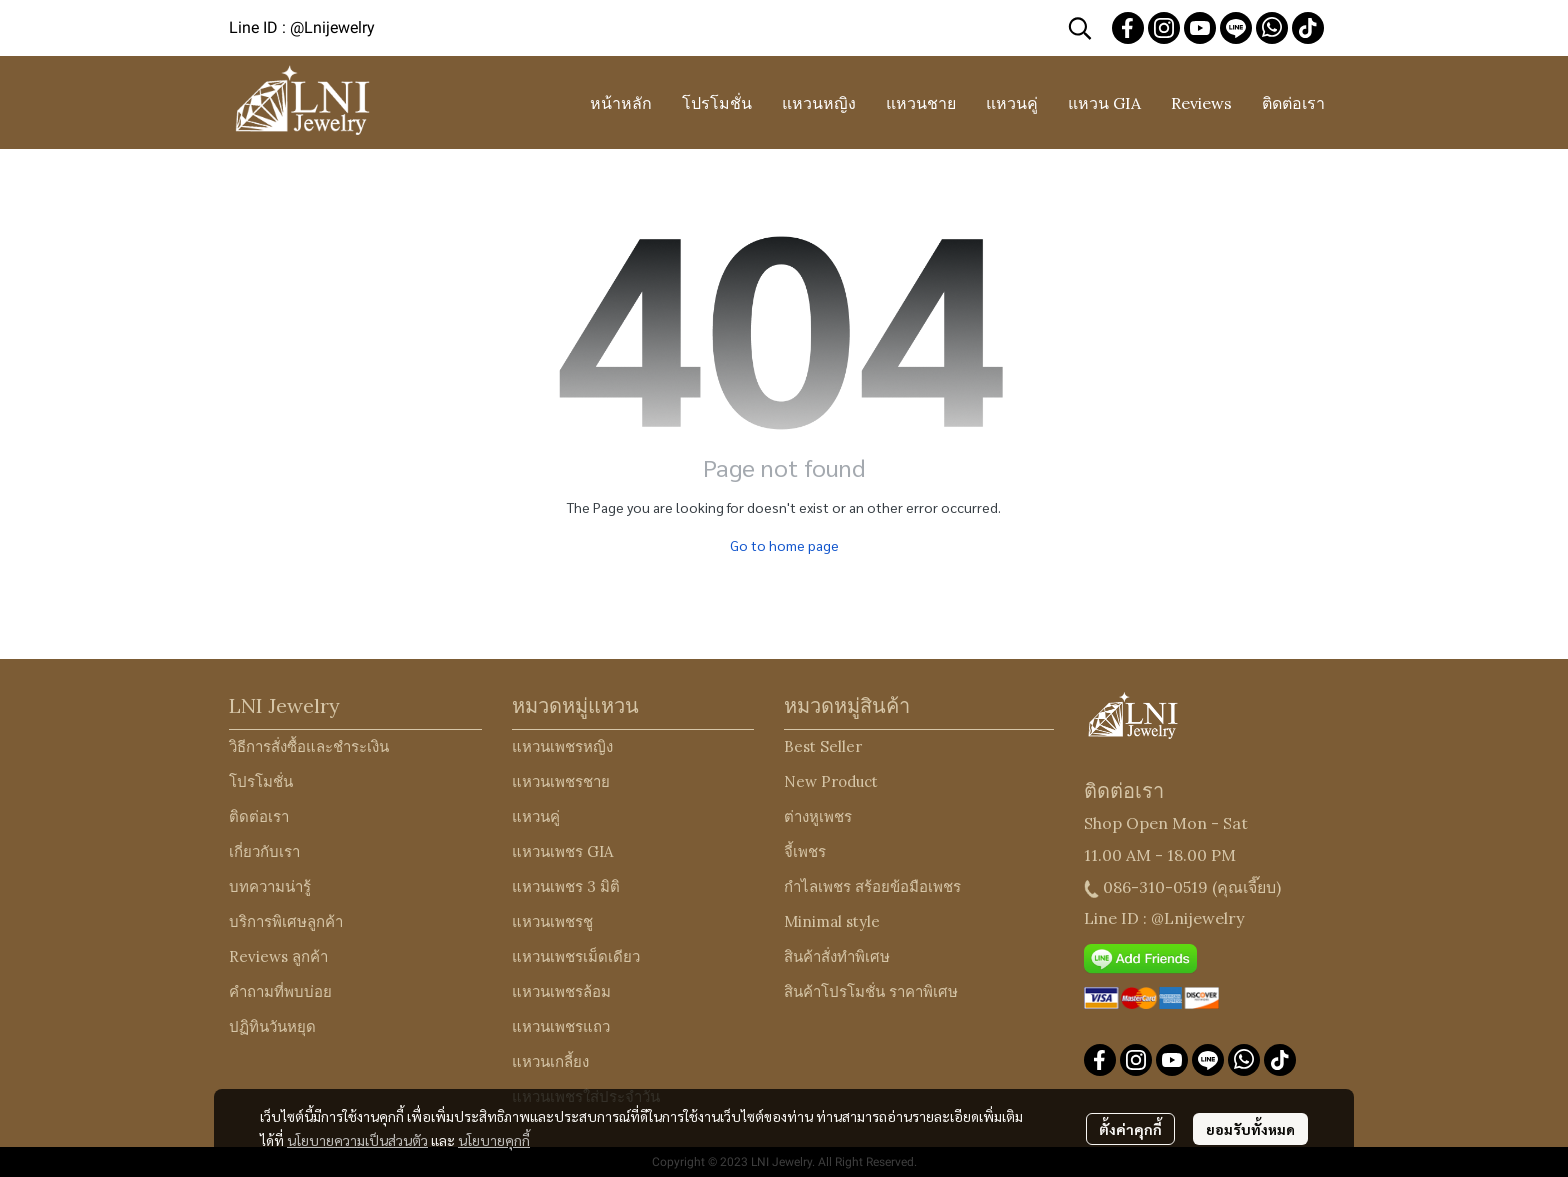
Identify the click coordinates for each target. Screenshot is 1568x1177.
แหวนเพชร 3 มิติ (566, 886)
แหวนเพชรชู (552, 921)
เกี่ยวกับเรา (264, 851)
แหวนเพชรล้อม (561, 991)
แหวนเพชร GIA (562, 851)
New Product (831, 781)
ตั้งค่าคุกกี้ (1130, 1129)
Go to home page (784, 545)
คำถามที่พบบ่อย (280, 991)
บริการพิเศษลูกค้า (286, 921)
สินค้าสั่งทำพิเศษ (837, 956)
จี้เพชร (805, 851)
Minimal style (832, 921)
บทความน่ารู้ (270, 886)
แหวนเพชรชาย (561, 781)
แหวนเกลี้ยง (550, 1061)
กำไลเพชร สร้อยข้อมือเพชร (872, 886)
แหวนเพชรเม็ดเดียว (576, 956)
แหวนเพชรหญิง (562, 746)
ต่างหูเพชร (818, 816)
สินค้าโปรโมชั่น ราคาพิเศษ (871, 991)
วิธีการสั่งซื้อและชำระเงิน (309, 746)
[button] (1080, 28)
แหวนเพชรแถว (561, 1026)
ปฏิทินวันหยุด (272, 1026)
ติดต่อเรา (259, 816)
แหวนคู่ (536, 816)
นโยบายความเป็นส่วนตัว (357, 1140)
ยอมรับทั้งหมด (1250, 1129)
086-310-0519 (1155, 887)
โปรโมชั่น (261, 781)
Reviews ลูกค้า (278, 956)
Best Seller (823, 746)
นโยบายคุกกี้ (494, 1140)
